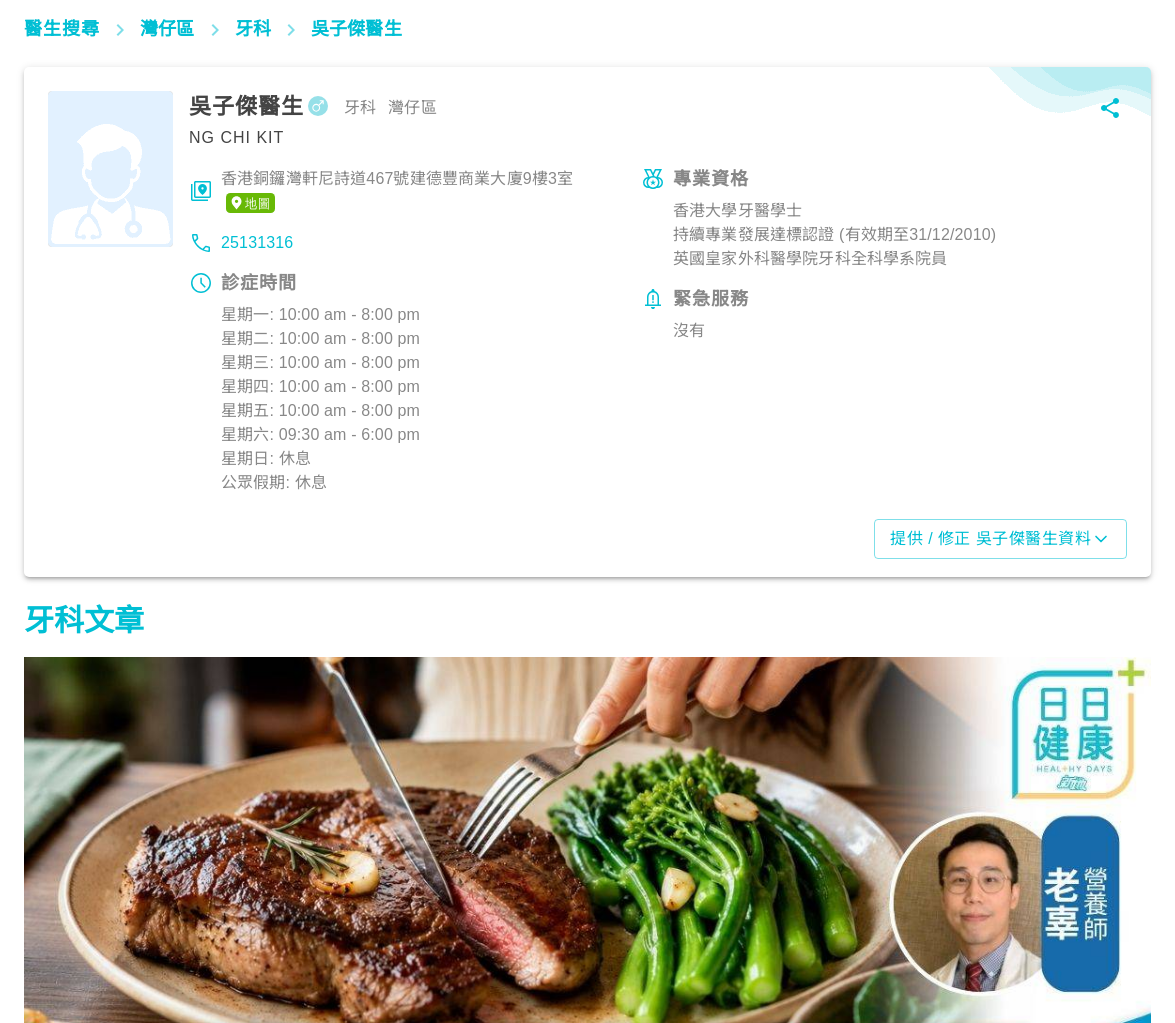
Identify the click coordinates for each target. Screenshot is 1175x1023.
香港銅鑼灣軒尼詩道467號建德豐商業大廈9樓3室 (397, 192)
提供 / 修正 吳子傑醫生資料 (1000, 539)
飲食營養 (64, 935)
